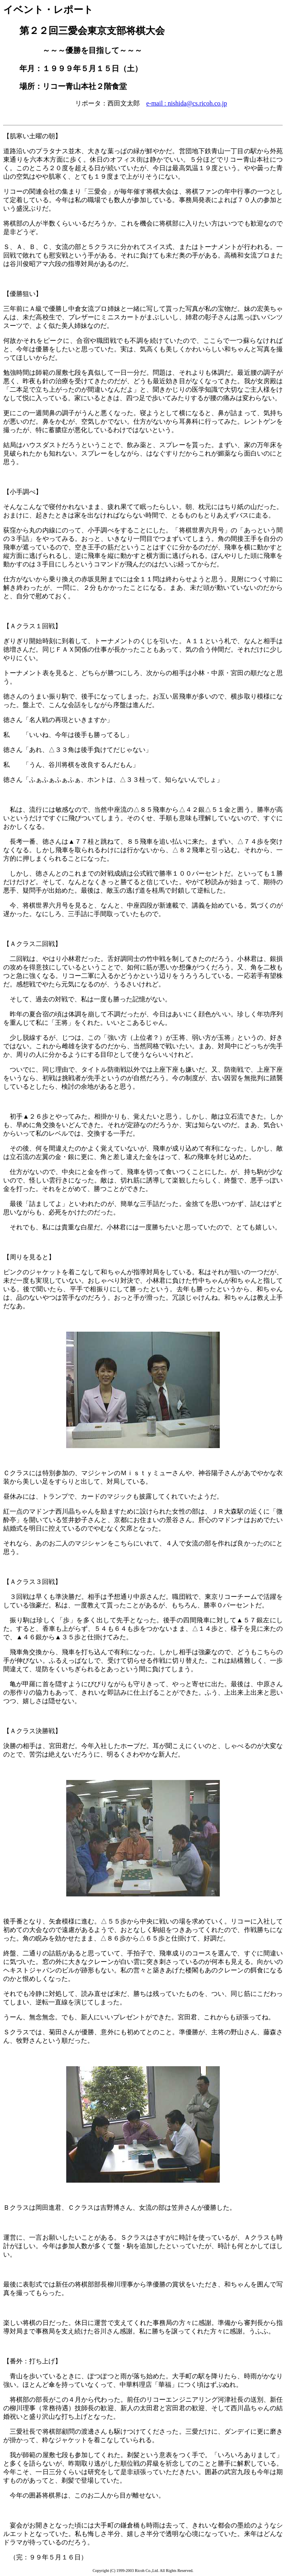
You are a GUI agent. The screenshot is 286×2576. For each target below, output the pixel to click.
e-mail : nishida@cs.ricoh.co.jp (186, 103)
